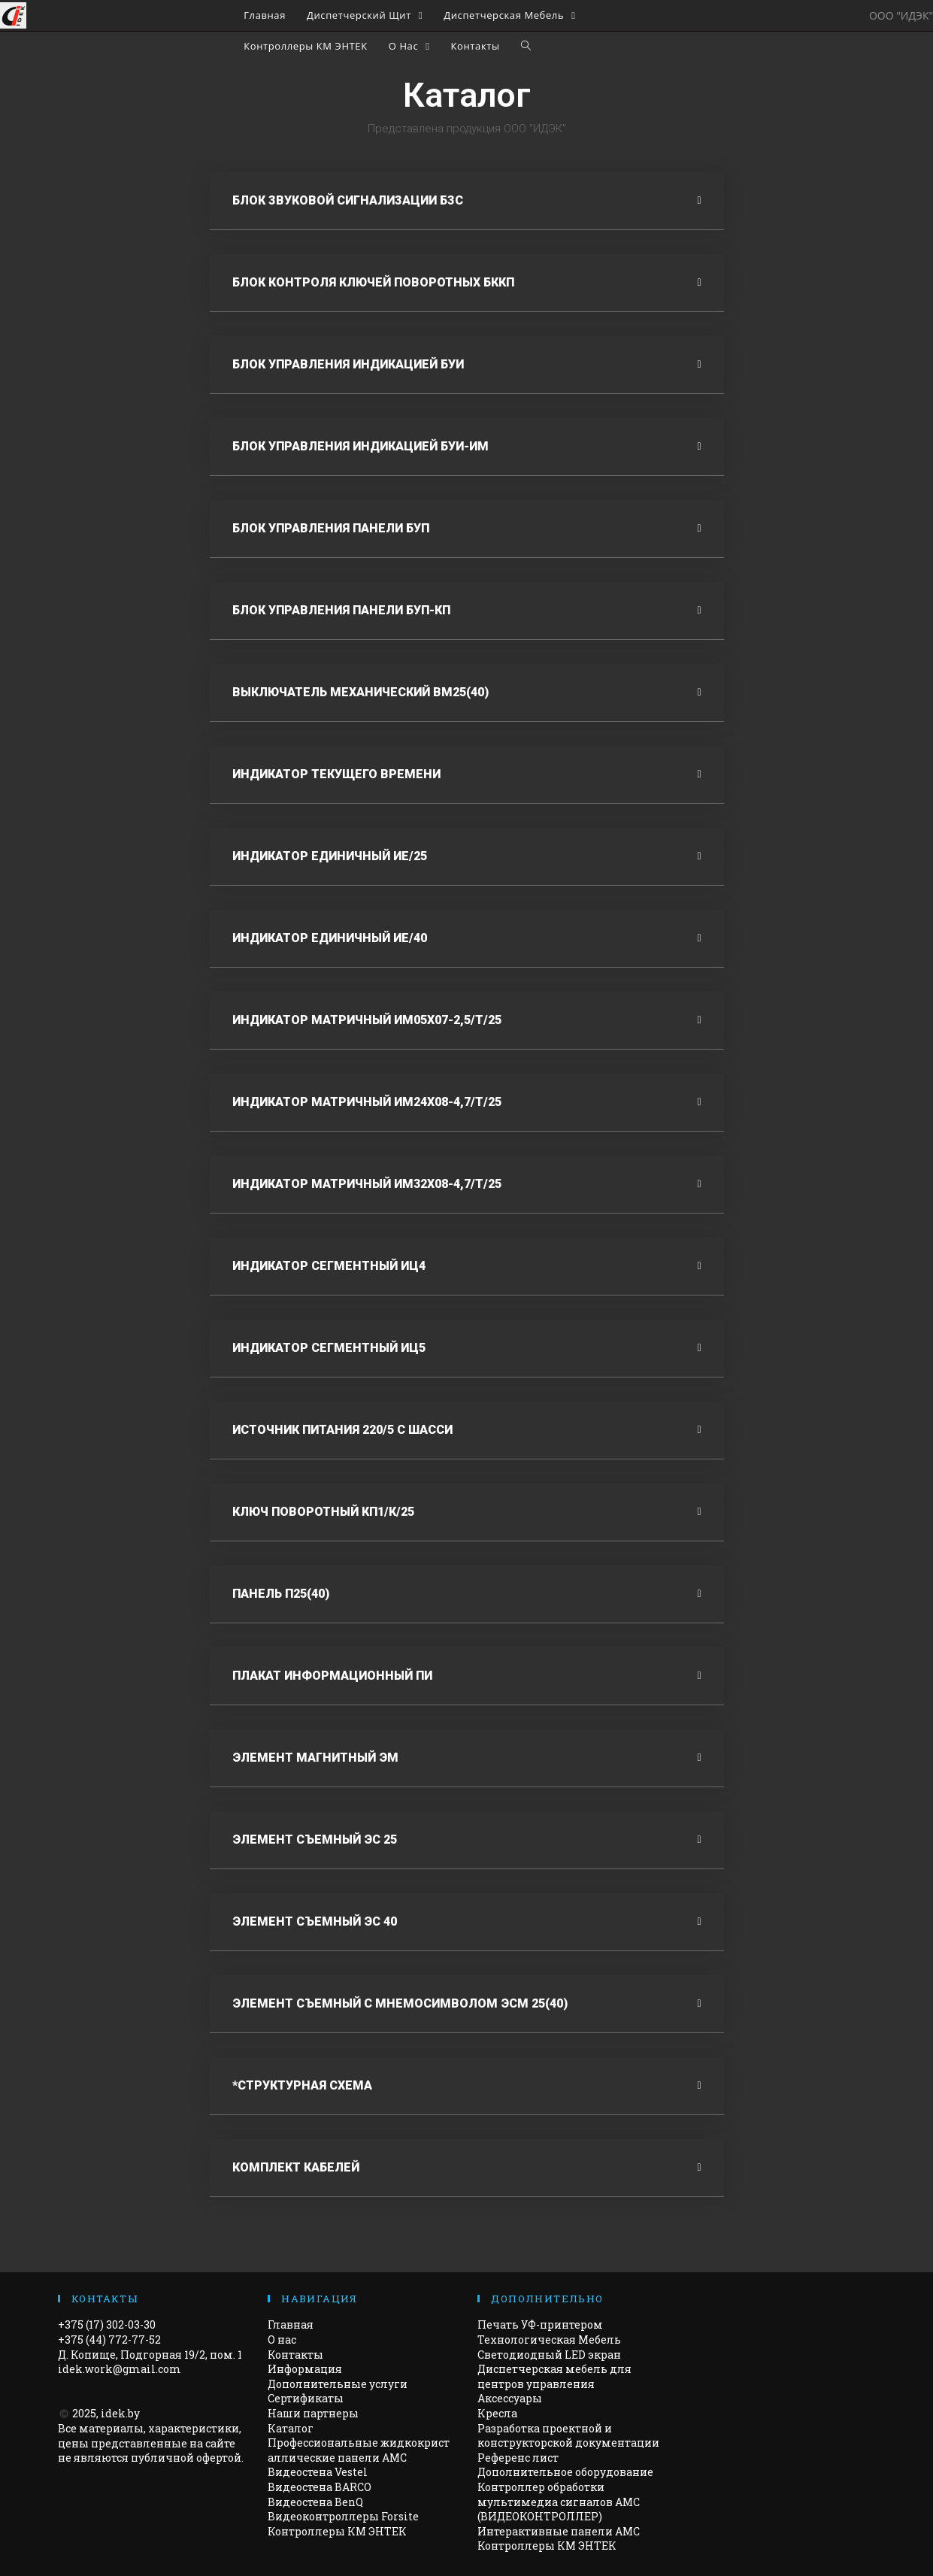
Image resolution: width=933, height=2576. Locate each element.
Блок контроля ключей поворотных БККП (373, 282)
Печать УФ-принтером (540, 2324)
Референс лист (518, 2457)
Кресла (497, 2413)
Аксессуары (509, 2398)
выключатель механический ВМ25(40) (360, 692)
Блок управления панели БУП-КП (341, 610)
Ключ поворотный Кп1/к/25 (323, 1512)
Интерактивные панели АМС (558, 2531)
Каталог (291, 2428)
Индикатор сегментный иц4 (329, 1266)
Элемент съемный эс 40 (314, 1921)
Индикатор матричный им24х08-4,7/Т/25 (366, 1102)
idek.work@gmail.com (119, 2369)
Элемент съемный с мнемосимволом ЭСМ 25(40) (400, 2003)
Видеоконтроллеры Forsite (343, 2516)
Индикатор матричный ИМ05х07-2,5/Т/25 (366, 1020)
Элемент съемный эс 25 (314, 1839)
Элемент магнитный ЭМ (315, 1757)
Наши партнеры (313, 2413)
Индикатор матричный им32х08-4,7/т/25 (366, 1184)
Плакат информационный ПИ (332, 1675)
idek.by (120, 2413)
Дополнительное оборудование (565, 2472)
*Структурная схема (302, 2085)
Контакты (295, 2354)
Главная (291, 2324)
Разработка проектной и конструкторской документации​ (568, 2435)
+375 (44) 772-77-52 (109, 2339)
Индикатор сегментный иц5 (329, 1348)
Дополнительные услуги (337, 2384)
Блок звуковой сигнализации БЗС (347, 200)
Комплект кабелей (295, 2167)
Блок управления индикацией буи (348, 364)
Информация (305, 2369)
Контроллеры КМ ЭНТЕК (337, 2531)
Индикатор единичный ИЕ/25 (329, 856)
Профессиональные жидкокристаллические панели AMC (359, 2450)
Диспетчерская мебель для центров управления (554, 2376)
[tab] (467, 201)
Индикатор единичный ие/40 (329, 938)
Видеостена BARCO (319, 2487)
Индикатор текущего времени (336, 774)
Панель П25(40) (280, 1594)
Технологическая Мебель (549, 2339)
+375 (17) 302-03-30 (107, 2324)
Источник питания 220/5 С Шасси (342, 1430)
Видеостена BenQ (315, 2502)
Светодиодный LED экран (549, 2354)
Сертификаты (306, 2398)
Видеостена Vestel (318, 2472)
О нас (282, 2339)
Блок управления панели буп (330, 528)
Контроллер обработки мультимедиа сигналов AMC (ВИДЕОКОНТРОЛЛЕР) (558, 2501)
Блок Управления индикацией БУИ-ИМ (360, 446)
